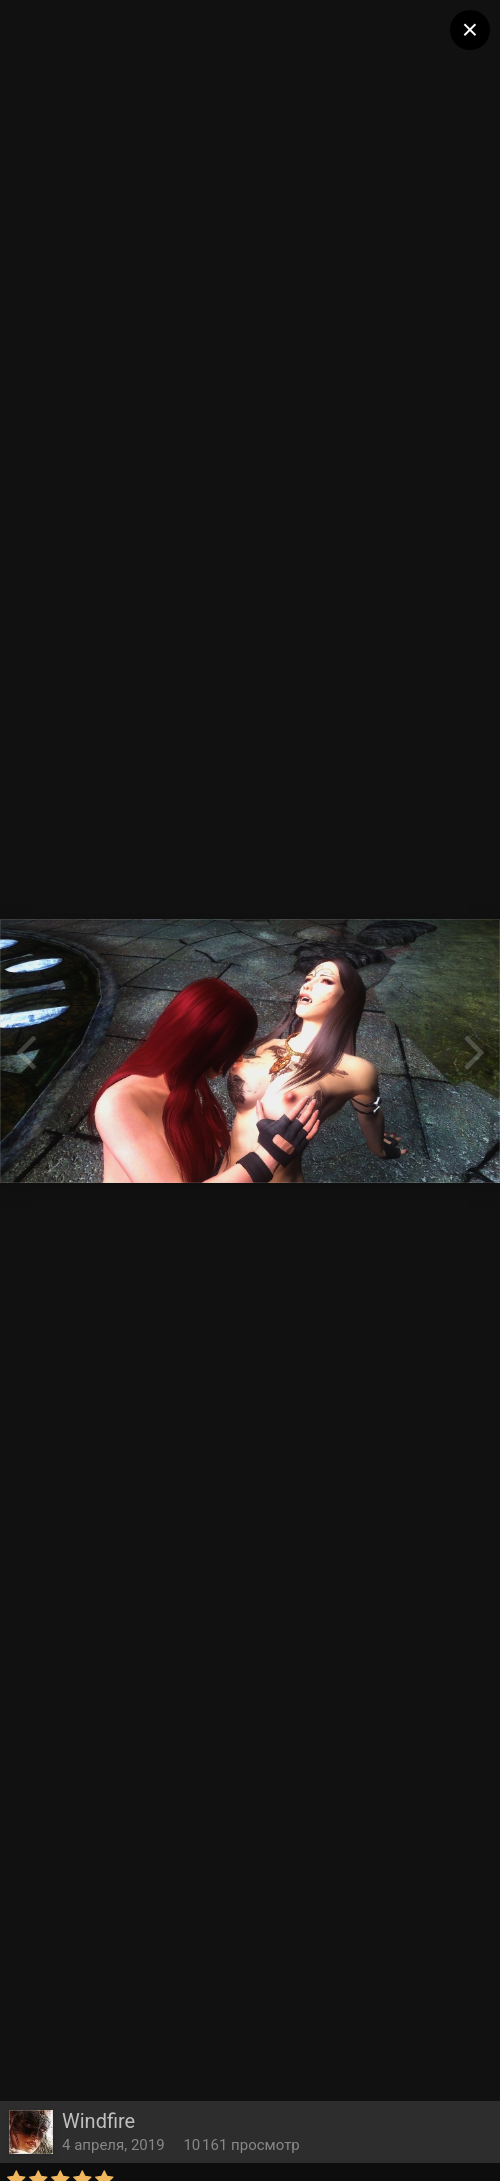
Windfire (98, 2121)
